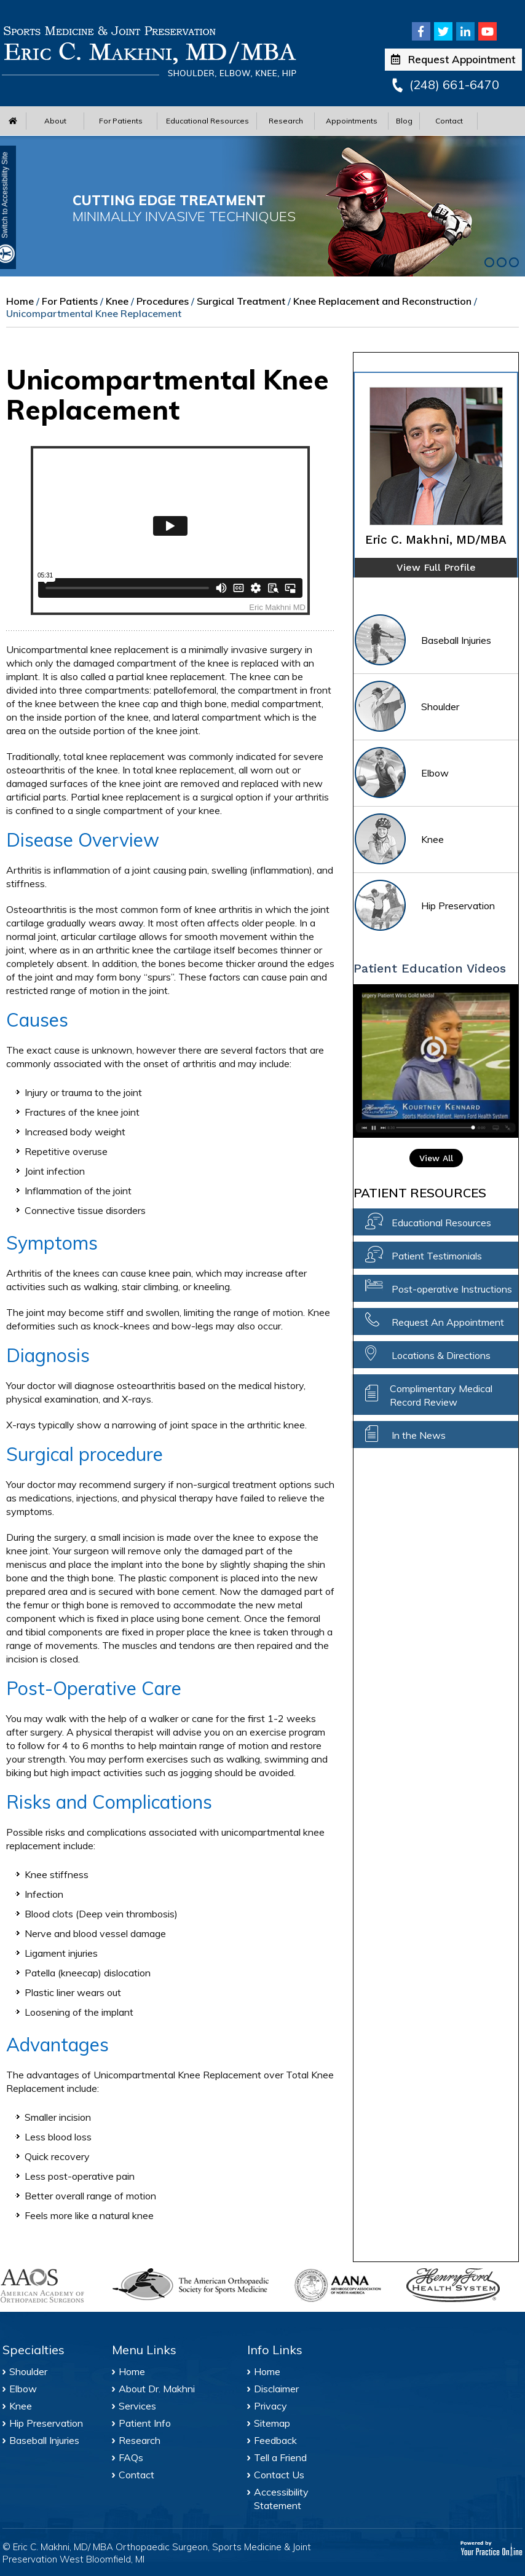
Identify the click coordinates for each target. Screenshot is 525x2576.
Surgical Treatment (241, 301)
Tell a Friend (280, 2457)
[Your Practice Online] (491, 2548)
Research (286, 120)
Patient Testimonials (437, 1256)
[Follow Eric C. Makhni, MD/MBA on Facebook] (421, 31)
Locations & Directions (441, 1355)
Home (20, 301)
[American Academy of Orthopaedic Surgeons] (50, 2285)
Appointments (351, 120)
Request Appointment (453, 59)
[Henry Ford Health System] (456, 2287)
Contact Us (279, 2474)
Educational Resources (207, 120)
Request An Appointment (448, 1322)
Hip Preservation (424, 906)
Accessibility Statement (281, 2498)
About (55, 120)
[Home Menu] (13, 120)
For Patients (121, 120)
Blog (404, 120)
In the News (419, 1435)
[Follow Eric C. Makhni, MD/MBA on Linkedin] (465, 31)
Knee (117, 301)
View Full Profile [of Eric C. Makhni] (436, 567)
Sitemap (272, 2423)
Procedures (162, 301)
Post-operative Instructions (452, 1289)
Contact (449, 120)
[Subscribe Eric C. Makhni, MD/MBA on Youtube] (487, 31)
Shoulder (406, 707)
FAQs (131, 2457)
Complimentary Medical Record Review (441, 1395)
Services (137, 2406)
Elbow (401, 774)
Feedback (275, 2440)
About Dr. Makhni (157, 2388)
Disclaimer (276, 2388)
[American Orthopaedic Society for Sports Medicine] (196, 2284)
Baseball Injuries (422, 641)
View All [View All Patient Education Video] (436, 1158)
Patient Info (145, 2423)
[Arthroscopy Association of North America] (343, 2285)
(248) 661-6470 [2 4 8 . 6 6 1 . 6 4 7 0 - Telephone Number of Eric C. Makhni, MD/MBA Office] (454, 84)
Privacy (270, 2406)
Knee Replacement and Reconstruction (382, 301)
